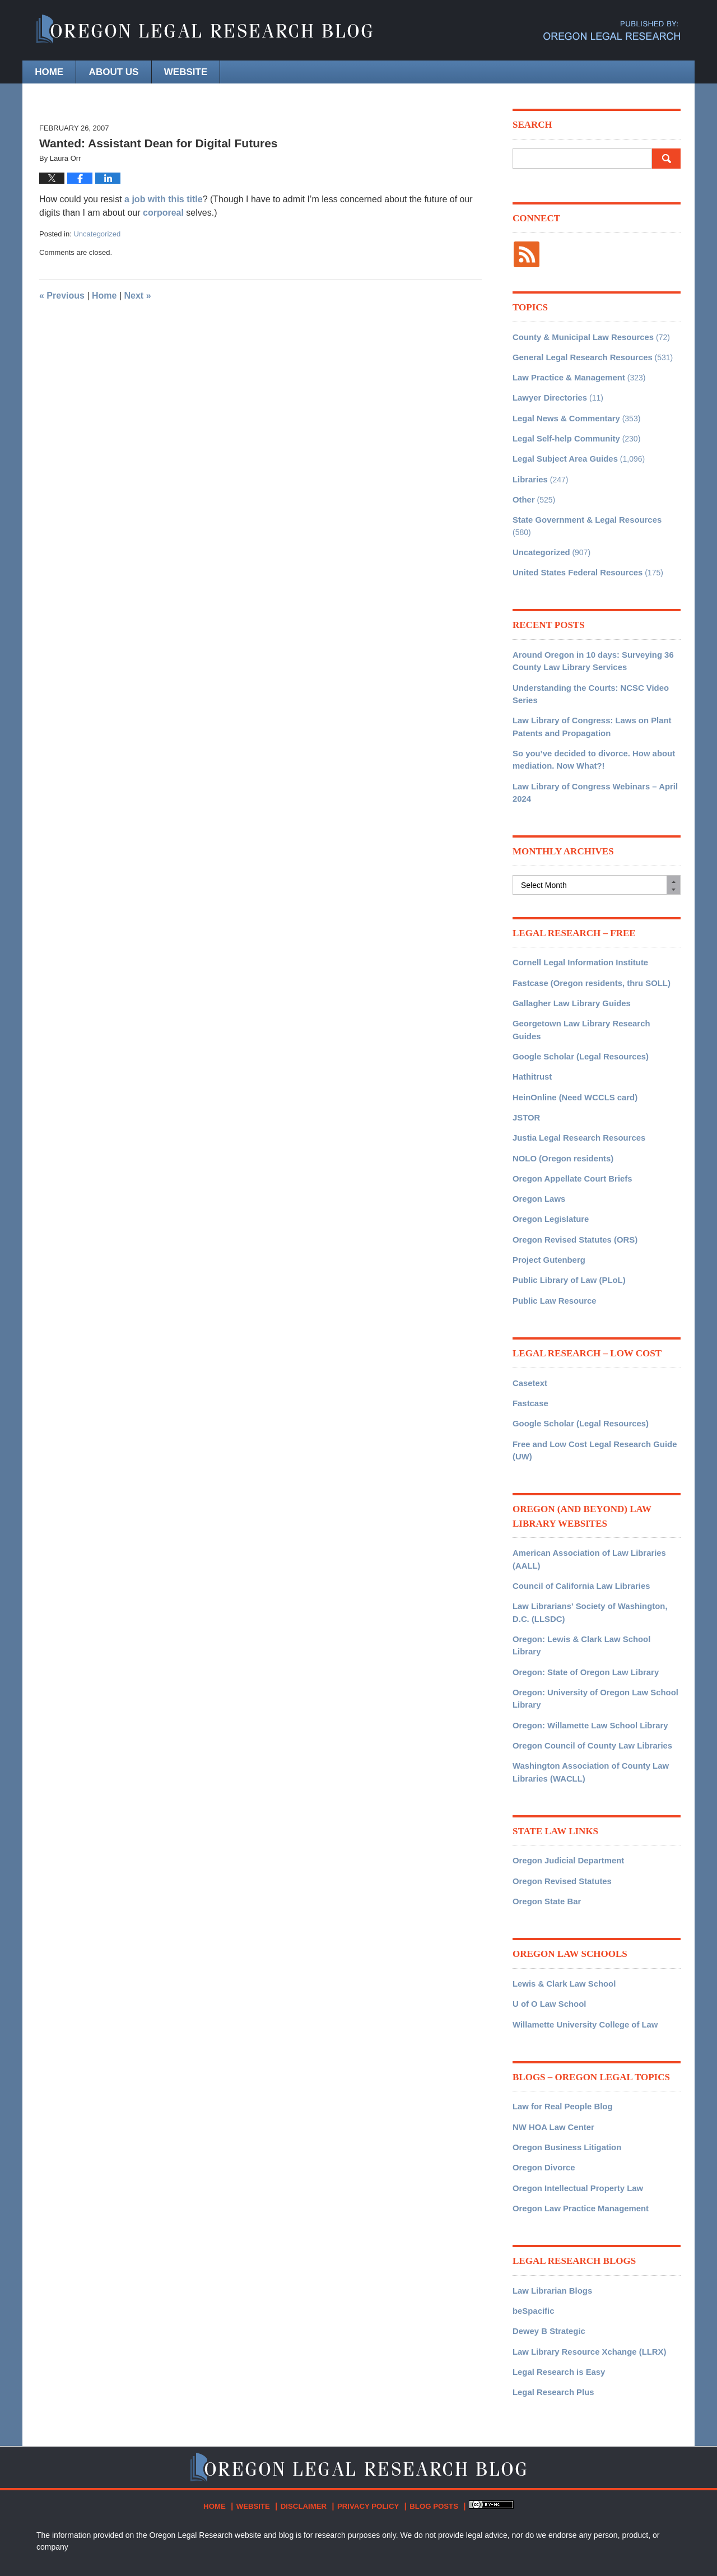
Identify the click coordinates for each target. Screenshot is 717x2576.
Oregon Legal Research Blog (204, 31)
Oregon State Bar (545, 1819)
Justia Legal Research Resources (575, 1089)
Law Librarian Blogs (550, 2201)
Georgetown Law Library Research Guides (592, 991)
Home (59, 72)
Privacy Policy (366, 2410)
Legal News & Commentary (563, 414)
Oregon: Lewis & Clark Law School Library (592, 1577)
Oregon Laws (537, 1148)
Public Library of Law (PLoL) (566, 1226)
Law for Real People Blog (560, 2021)
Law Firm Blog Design (627, 2536)
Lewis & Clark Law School (561, 1900)
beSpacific (532, 2220)
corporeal (164, 212)
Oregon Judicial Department (565, 1779)
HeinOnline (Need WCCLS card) (571, 1050)
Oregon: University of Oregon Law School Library (590, 1622)
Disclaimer (305, 2410)
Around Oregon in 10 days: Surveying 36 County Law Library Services (588, 638)
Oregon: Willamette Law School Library (586, 1647)
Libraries (529, 472)
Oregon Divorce (542, 2080)
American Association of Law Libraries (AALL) (585, 1500)
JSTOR (525, 1070)
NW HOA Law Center (551, 2040)
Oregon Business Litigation (564, 2060)
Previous (62, 295)
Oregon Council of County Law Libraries (588, 1667)
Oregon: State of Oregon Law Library (581, 1596)
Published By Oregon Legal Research (612, 30)
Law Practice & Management (565, 374)
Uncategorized (96, 234)
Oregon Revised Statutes (559, 1799)
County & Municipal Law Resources (579, 335)
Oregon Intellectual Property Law (574, 2099)
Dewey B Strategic (547, 2240)
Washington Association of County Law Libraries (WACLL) (586, 1692)
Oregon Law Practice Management (577, 2119)
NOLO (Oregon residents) (560, 1109)
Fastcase (529, 1347)
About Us (144, 72)
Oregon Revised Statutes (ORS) (571, 1187)
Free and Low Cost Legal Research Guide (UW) (590, 1393)
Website (235, 72)
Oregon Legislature (548, 1168)
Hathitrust (531, 1030)
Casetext (529, 1328)
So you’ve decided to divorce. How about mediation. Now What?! (589, 732)
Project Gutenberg (547, 1207)
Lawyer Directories (548, 394)
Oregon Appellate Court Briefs (569, 1128)
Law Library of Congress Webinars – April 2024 (590, 764)
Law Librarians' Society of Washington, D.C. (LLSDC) (594, 1551)
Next (137, 295)
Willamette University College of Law (581, 1940)
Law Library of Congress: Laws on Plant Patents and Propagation (587, 701)
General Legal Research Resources (578, 355)
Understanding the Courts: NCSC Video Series (586, 669)
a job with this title (163, 199)
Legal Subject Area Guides (562, 453)
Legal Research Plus (551, 2299)
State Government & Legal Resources (583, 512)
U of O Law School (547, 1920)
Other (523, 492)
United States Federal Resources (574, 551)
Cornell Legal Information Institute (576, 932)
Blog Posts (427, 2410)
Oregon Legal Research (170, 2535)
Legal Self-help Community (563, 433)
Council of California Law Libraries (577, 1526)
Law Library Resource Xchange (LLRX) (585, 2260)
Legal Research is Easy (556, 2279)
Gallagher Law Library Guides (568, 972)
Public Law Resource (552, 1246)
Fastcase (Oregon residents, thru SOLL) (587, 952)
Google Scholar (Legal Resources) (577, 1011)
